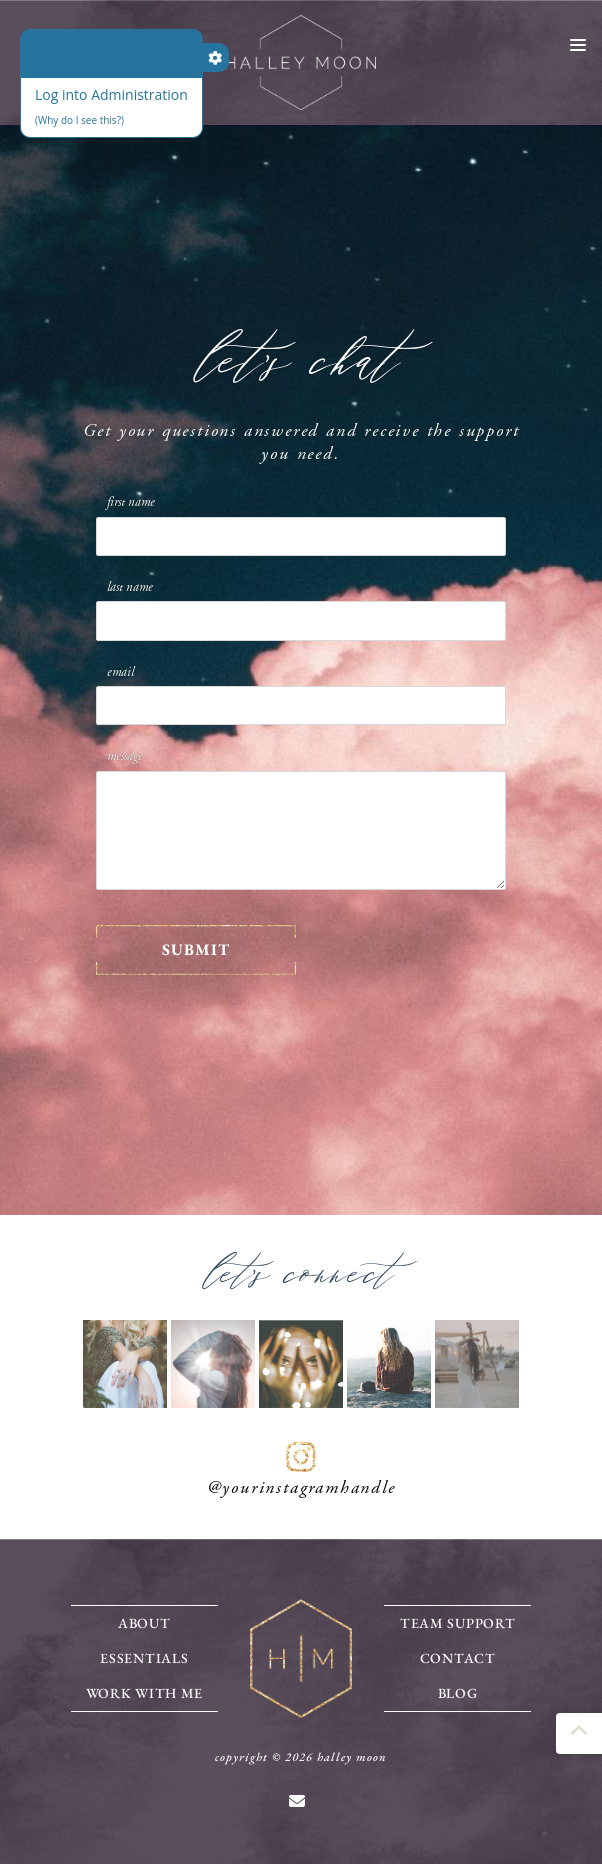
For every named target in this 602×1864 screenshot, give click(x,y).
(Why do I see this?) (79, 120)
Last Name (130, 587)
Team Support (457, 1623)
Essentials (144, 1658)
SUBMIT (196, 949)
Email (120, 672)
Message (125, 756)
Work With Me (144, 1693)
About (144, 1623)
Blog (458, 1693)
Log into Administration (111, 94)
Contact (458, 1658)
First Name (131, 502)
